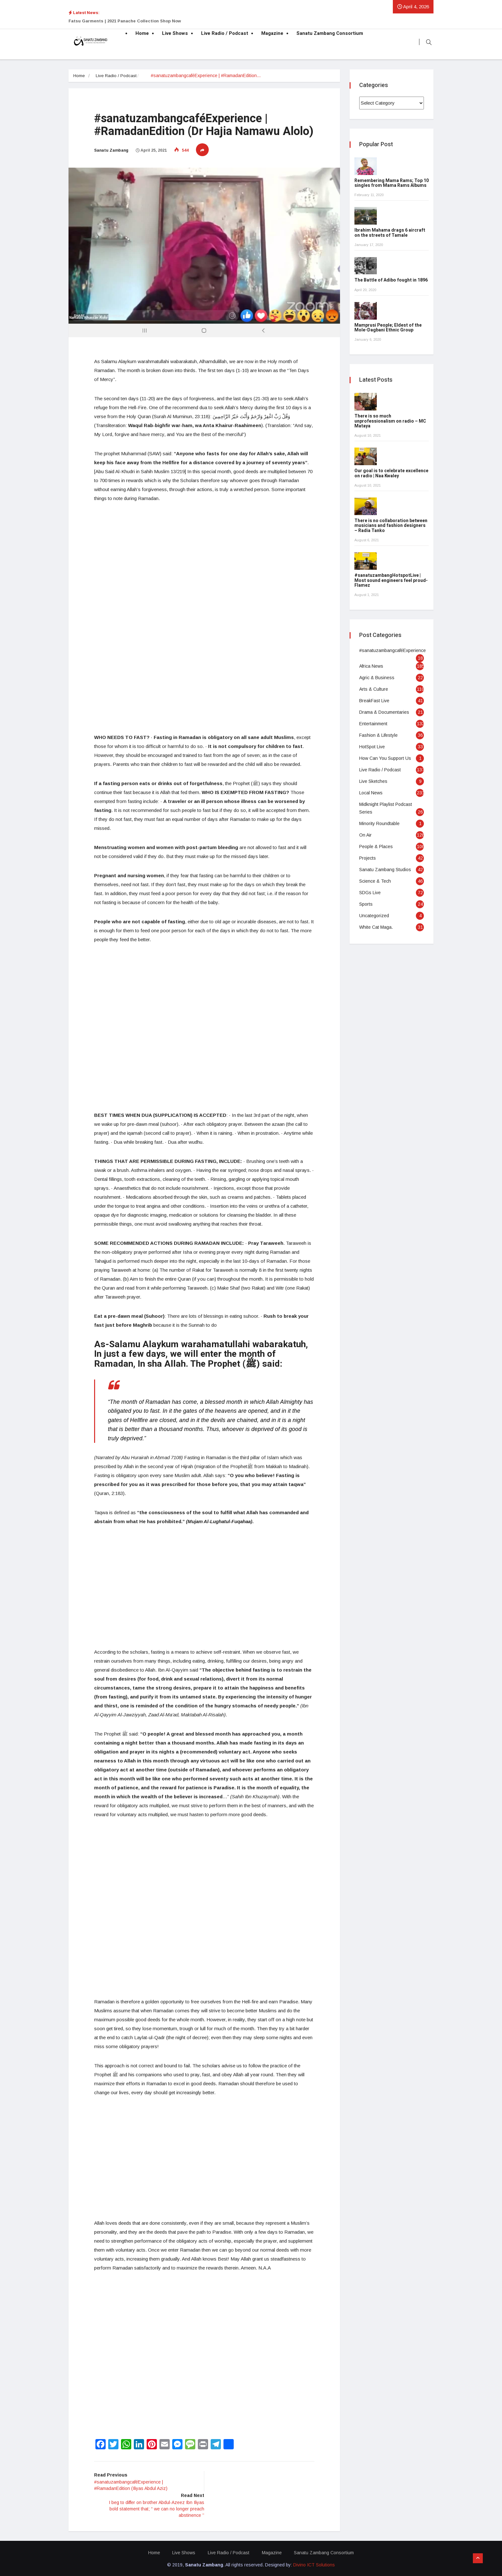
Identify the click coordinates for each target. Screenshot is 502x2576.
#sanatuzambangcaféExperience (392, 650)
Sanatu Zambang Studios (385, 869)
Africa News (371, 666)
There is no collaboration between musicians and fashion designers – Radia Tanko (390, 525)
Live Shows (175, 33)
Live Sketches (373, 781)
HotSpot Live (372, 746)
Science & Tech (375, 881)
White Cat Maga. (376, 927)
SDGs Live (370, 892)
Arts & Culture (373, 689)
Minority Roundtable (379, 823)
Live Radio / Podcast (224, 33)
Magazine (272, 33)
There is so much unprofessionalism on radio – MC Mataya (390, 421)
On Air (365, 835)
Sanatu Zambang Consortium (329, 33)
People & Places (376, 846)
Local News (371, 792)
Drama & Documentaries (384, 712)
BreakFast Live (374, 700)
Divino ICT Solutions (314, 2564)
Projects (367, 858)
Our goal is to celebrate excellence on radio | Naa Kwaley (391, 473)
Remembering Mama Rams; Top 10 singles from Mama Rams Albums (391, 183)
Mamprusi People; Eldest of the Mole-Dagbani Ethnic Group (388, 327)
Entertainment (373, 723)
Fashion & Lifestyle (378, 735)
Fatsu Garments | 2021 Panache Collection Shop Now (125, 21)
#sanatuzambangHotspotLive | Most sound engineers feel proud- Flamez (391, 580)
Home (142, 33)
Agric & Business (376, 677)
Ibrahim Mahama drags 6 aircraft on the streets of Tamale (389, 232)
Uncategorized (374, 915)
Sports (366, 904)
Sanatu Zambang (111, 150)
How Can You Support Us (385, 758)
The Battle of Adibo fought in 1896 (391, 280)
